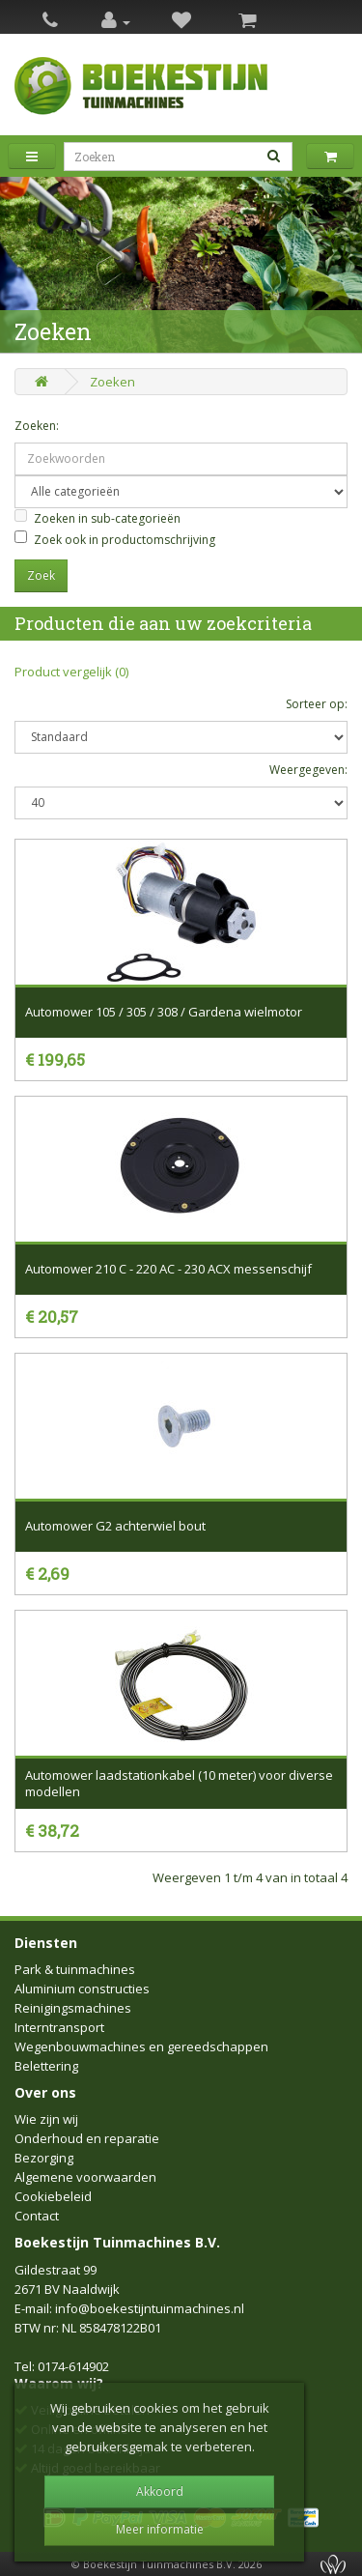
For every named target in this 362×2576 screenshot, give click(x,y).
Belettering (46, 2066)
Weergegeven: (308, 769)
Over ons (45, 2092)
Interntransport (59, 2027)
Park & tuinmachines (74, 1969)
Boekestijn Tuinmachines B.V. (117, 2242)
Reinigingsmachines (72, 2008)
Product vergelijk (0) (71, 671)
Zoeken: (36, 425)
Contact (36, 2215)
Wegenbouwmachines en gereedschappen (141, 2046)
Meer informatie (160, 2529)
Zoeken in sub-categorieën (97, 518)
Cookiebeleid (53, 2196)
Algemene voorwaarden (85, 2177)
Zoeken (112, 381)
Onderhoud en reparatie (86, 2138)
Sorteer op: (317, 704)
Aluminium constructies (82, 1988)
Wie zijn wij (46, 2119)
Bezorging (43, 2157)
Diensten (45, 1942)
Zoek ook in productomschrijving (114, 539)
